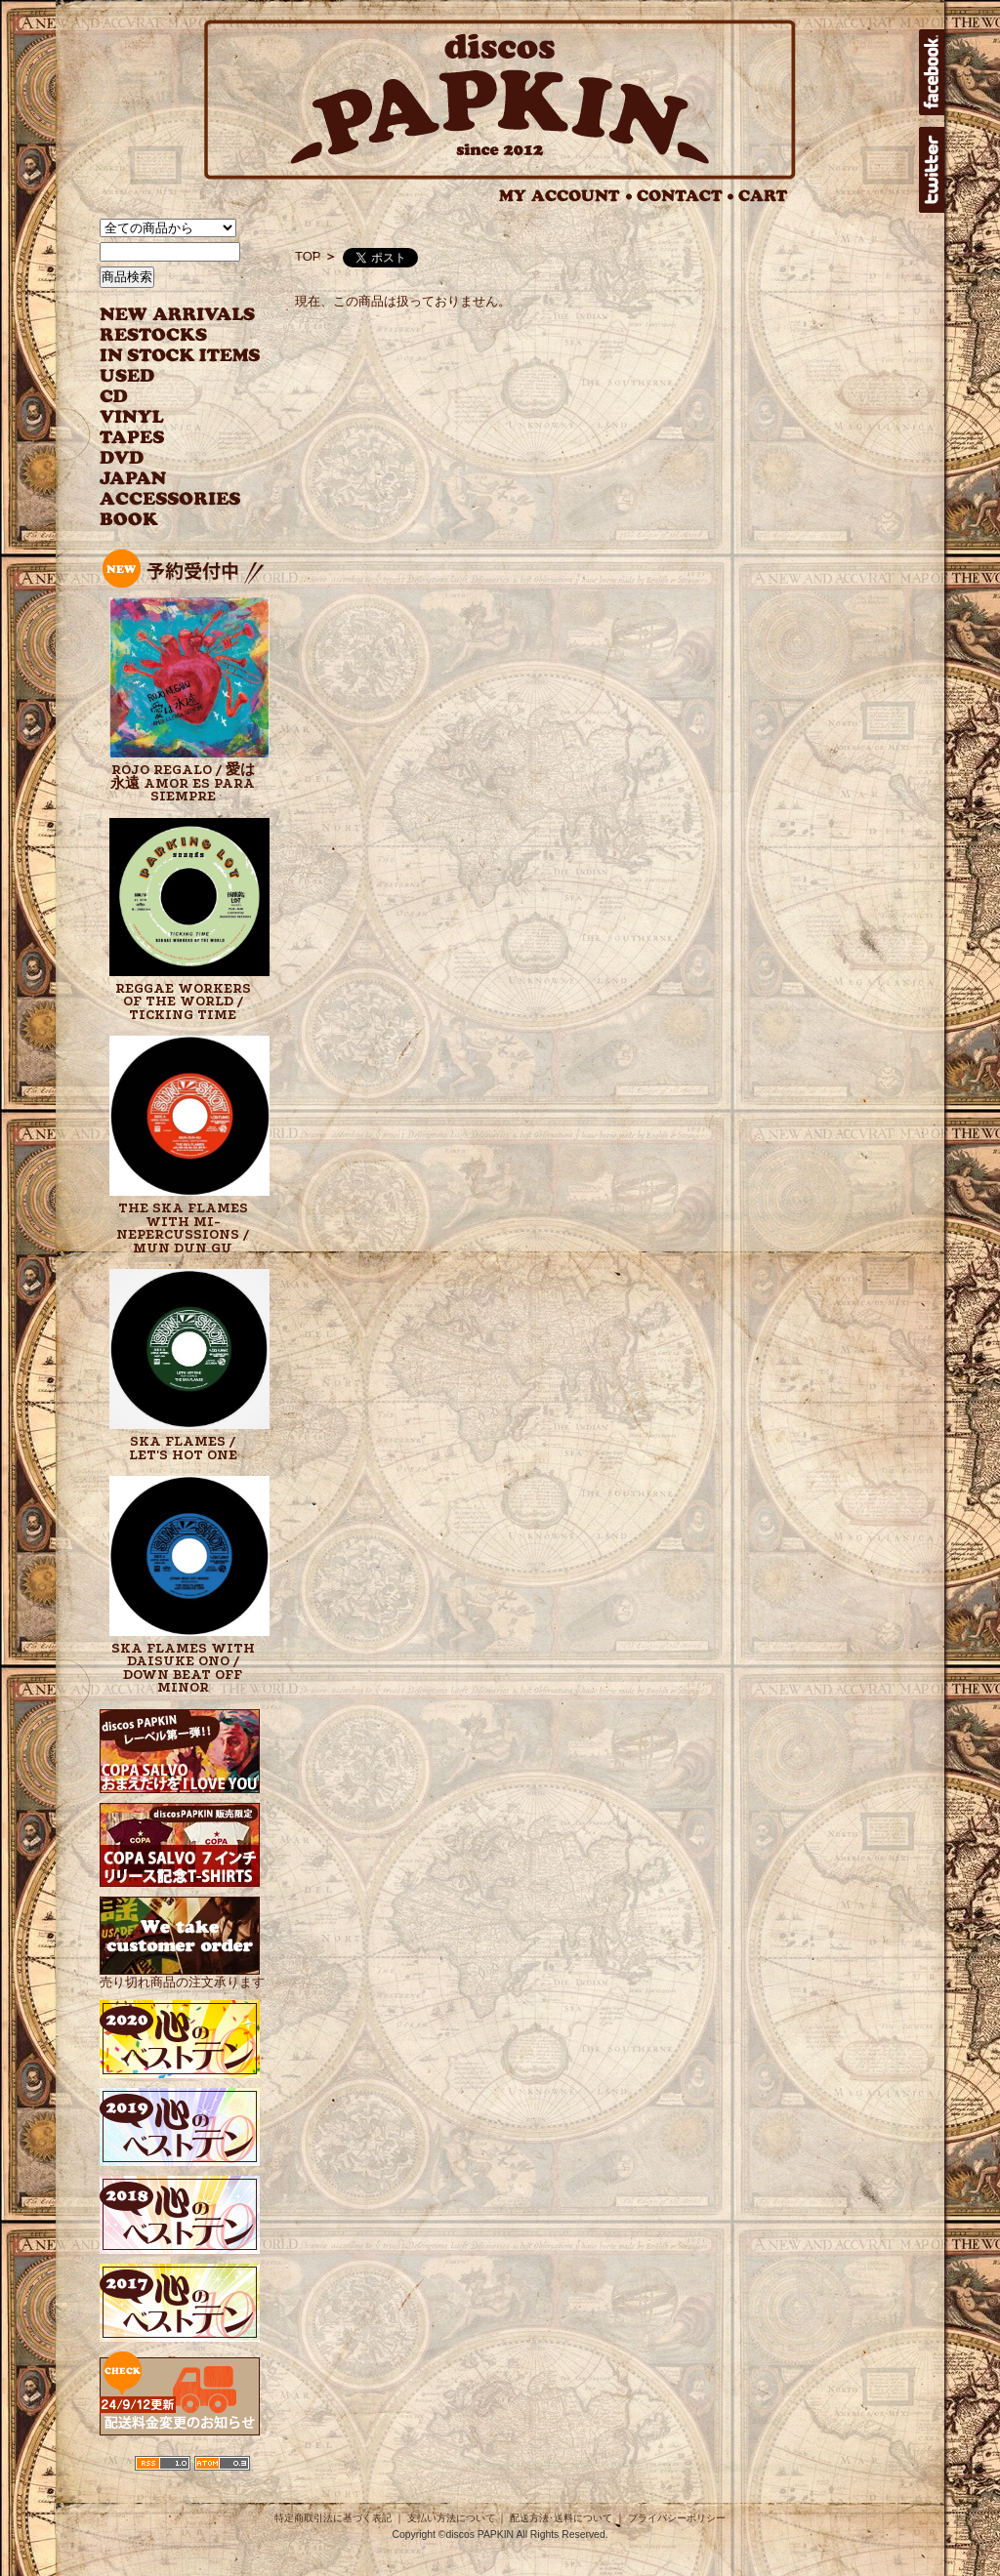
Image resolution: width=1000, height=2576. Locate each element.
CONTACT (685, 195)
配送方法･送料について (561, 2518)
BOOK (130, 519)
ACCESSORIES (170, 499)
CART (763, 195)
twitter (931, 170)
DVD (122, 458)
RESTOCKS (165, 335)
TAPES (132, 437)
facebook (931, 72)
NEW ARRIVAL (178, 314)
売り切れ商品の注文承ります (182, 1974)
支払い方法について (451, 2518)
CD (114, 396)
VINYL (134, 417)
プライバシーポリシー (677, 2518)
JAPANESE (165, 478)
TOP (308, 256)
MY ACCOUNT (566, 195)
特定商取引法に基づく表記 (333, 2518)
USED (165, 376)
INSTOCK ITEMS (180, 355)
